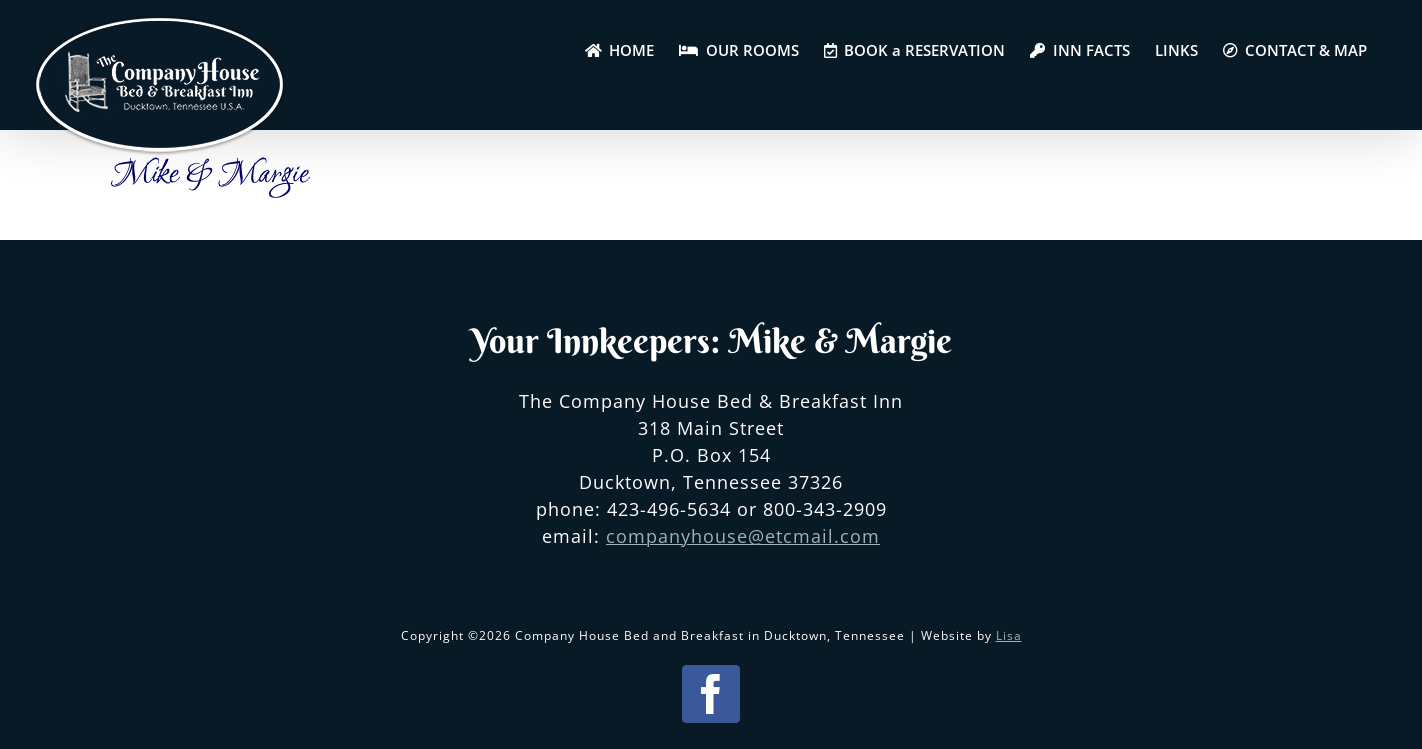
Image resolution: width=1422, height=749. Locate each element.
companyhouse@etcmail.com (743, 536)
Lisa (1009, 635)
